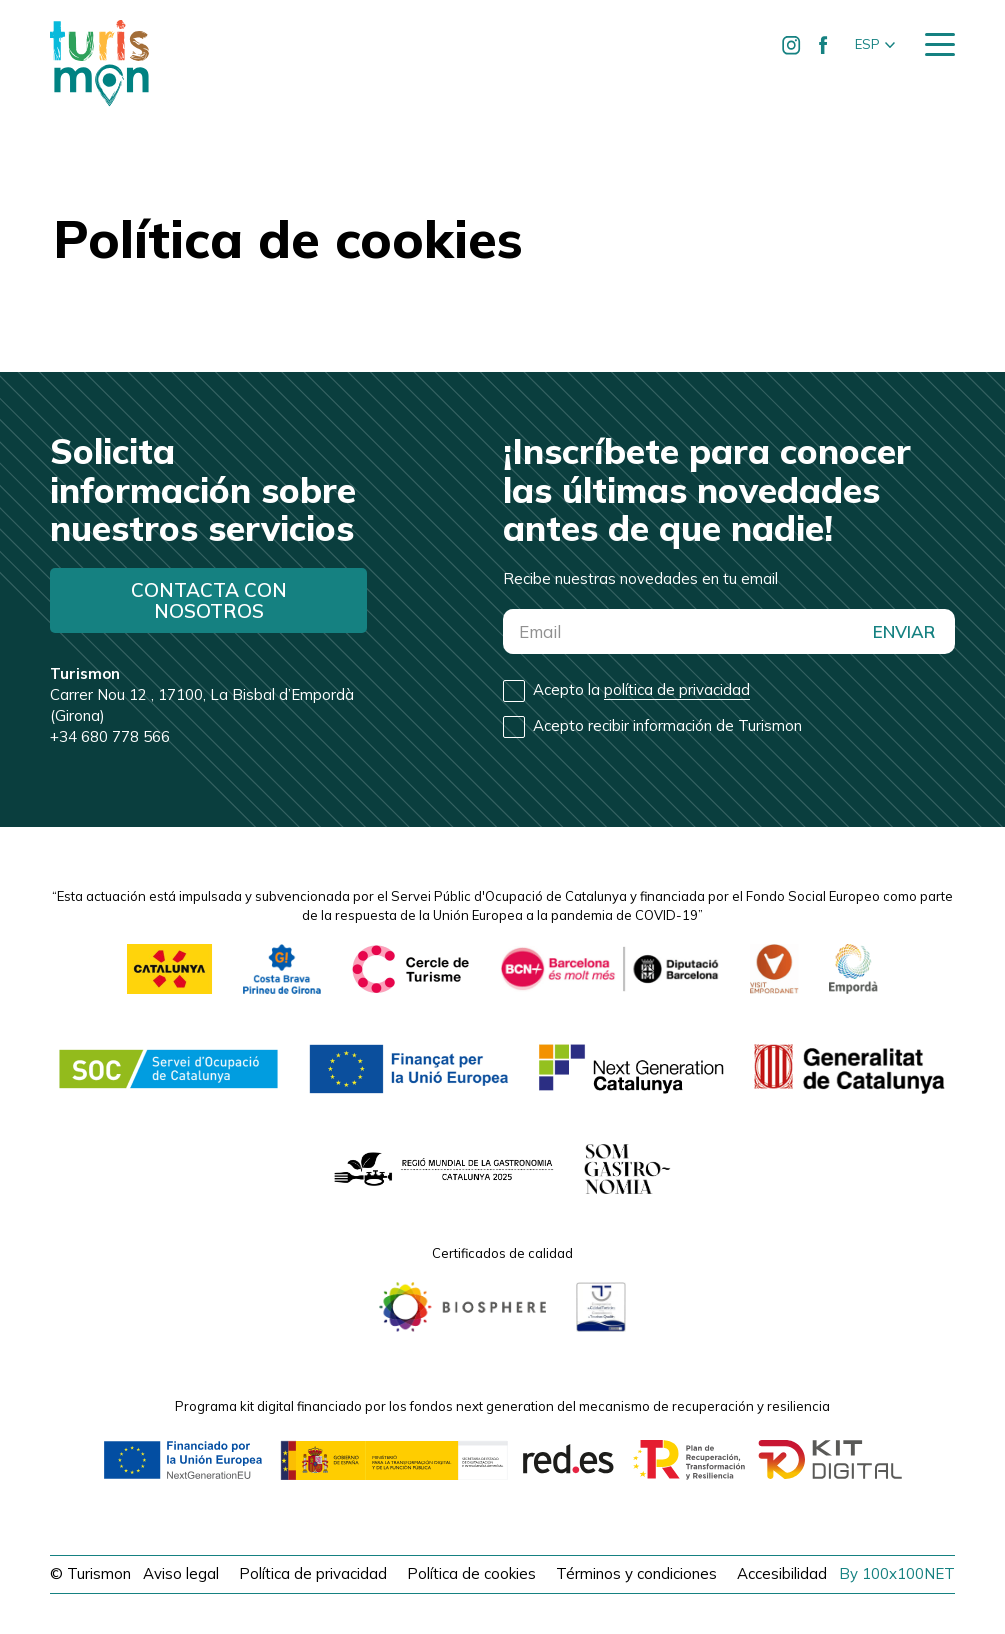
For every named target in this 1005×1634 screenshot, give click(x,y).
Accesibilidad (782, 1573)
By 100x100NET (897, 1573)
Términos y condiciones (636, 1573)
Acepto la (641, 690)
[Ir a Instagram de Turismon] (792, 45)
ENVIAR (904, 631)
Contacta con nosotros (209, 600)
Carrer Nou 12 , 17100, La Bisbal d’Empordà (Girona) (202, 694)
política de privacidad (677, 689)
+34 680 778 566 (110, 736)
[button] (875, 45)
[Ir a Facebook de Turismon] (824, 45)
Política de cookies (471, 1573)
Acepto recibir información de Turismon (667, 725)
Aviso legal (181, 1573)
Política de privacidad (313, 1573)
